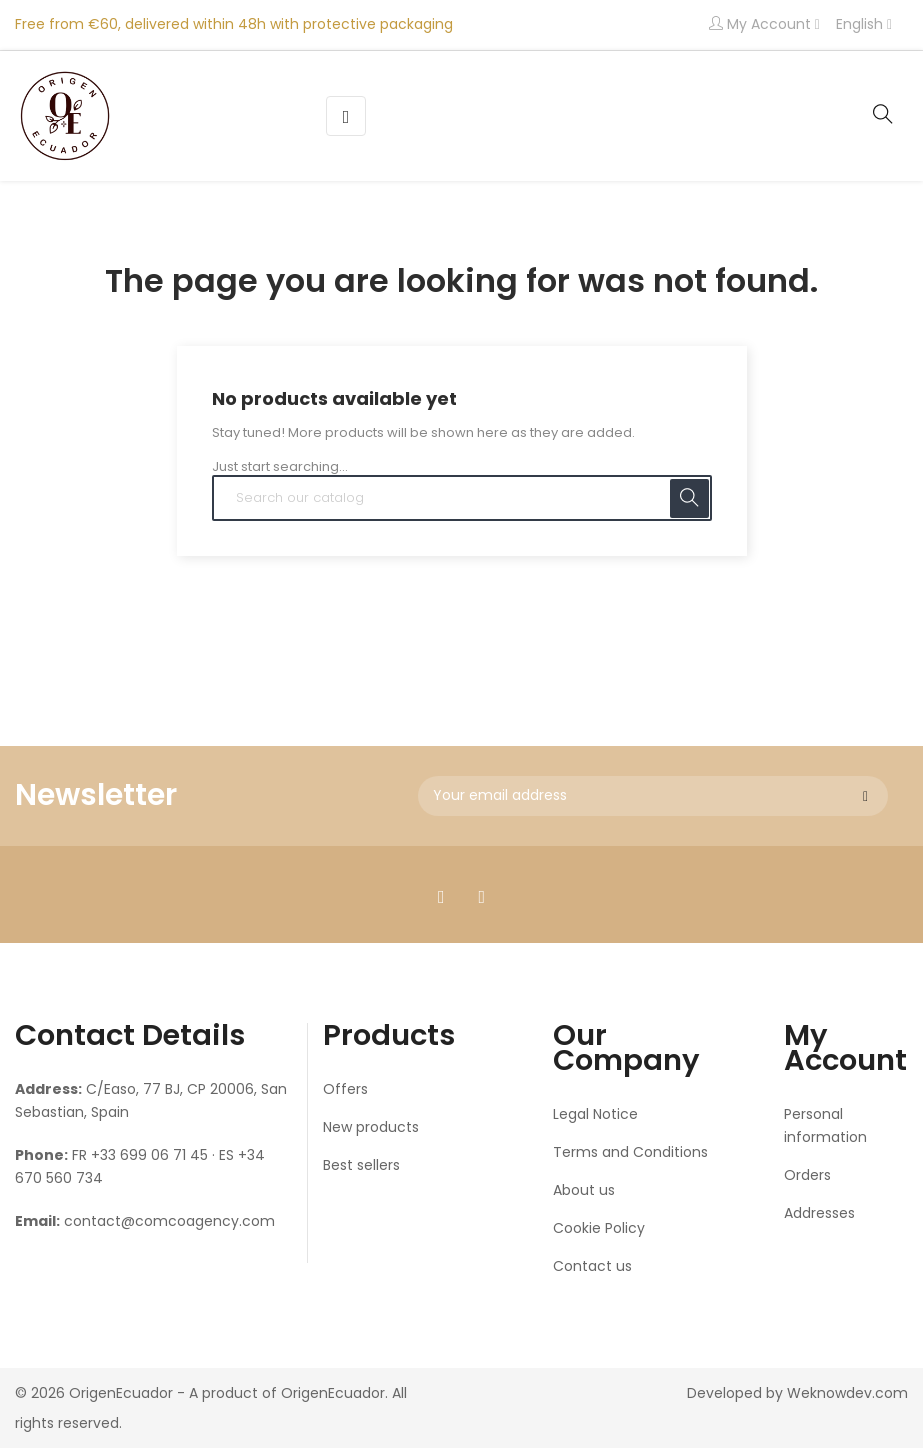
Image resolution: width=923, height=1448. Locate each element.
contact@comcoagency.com (169, 1221)
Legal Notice (595, 1114)
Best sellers (361, 1165)
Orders (807, 1175)
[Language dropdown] (864, 25)
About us (584, 1190)
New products (371, 1127)
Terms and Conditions (630, 1152)
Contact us (592, 1266)
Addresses (819, 1213)
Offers (345, 1089)
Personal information (825, 1125)
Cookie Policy (599, 1228)
